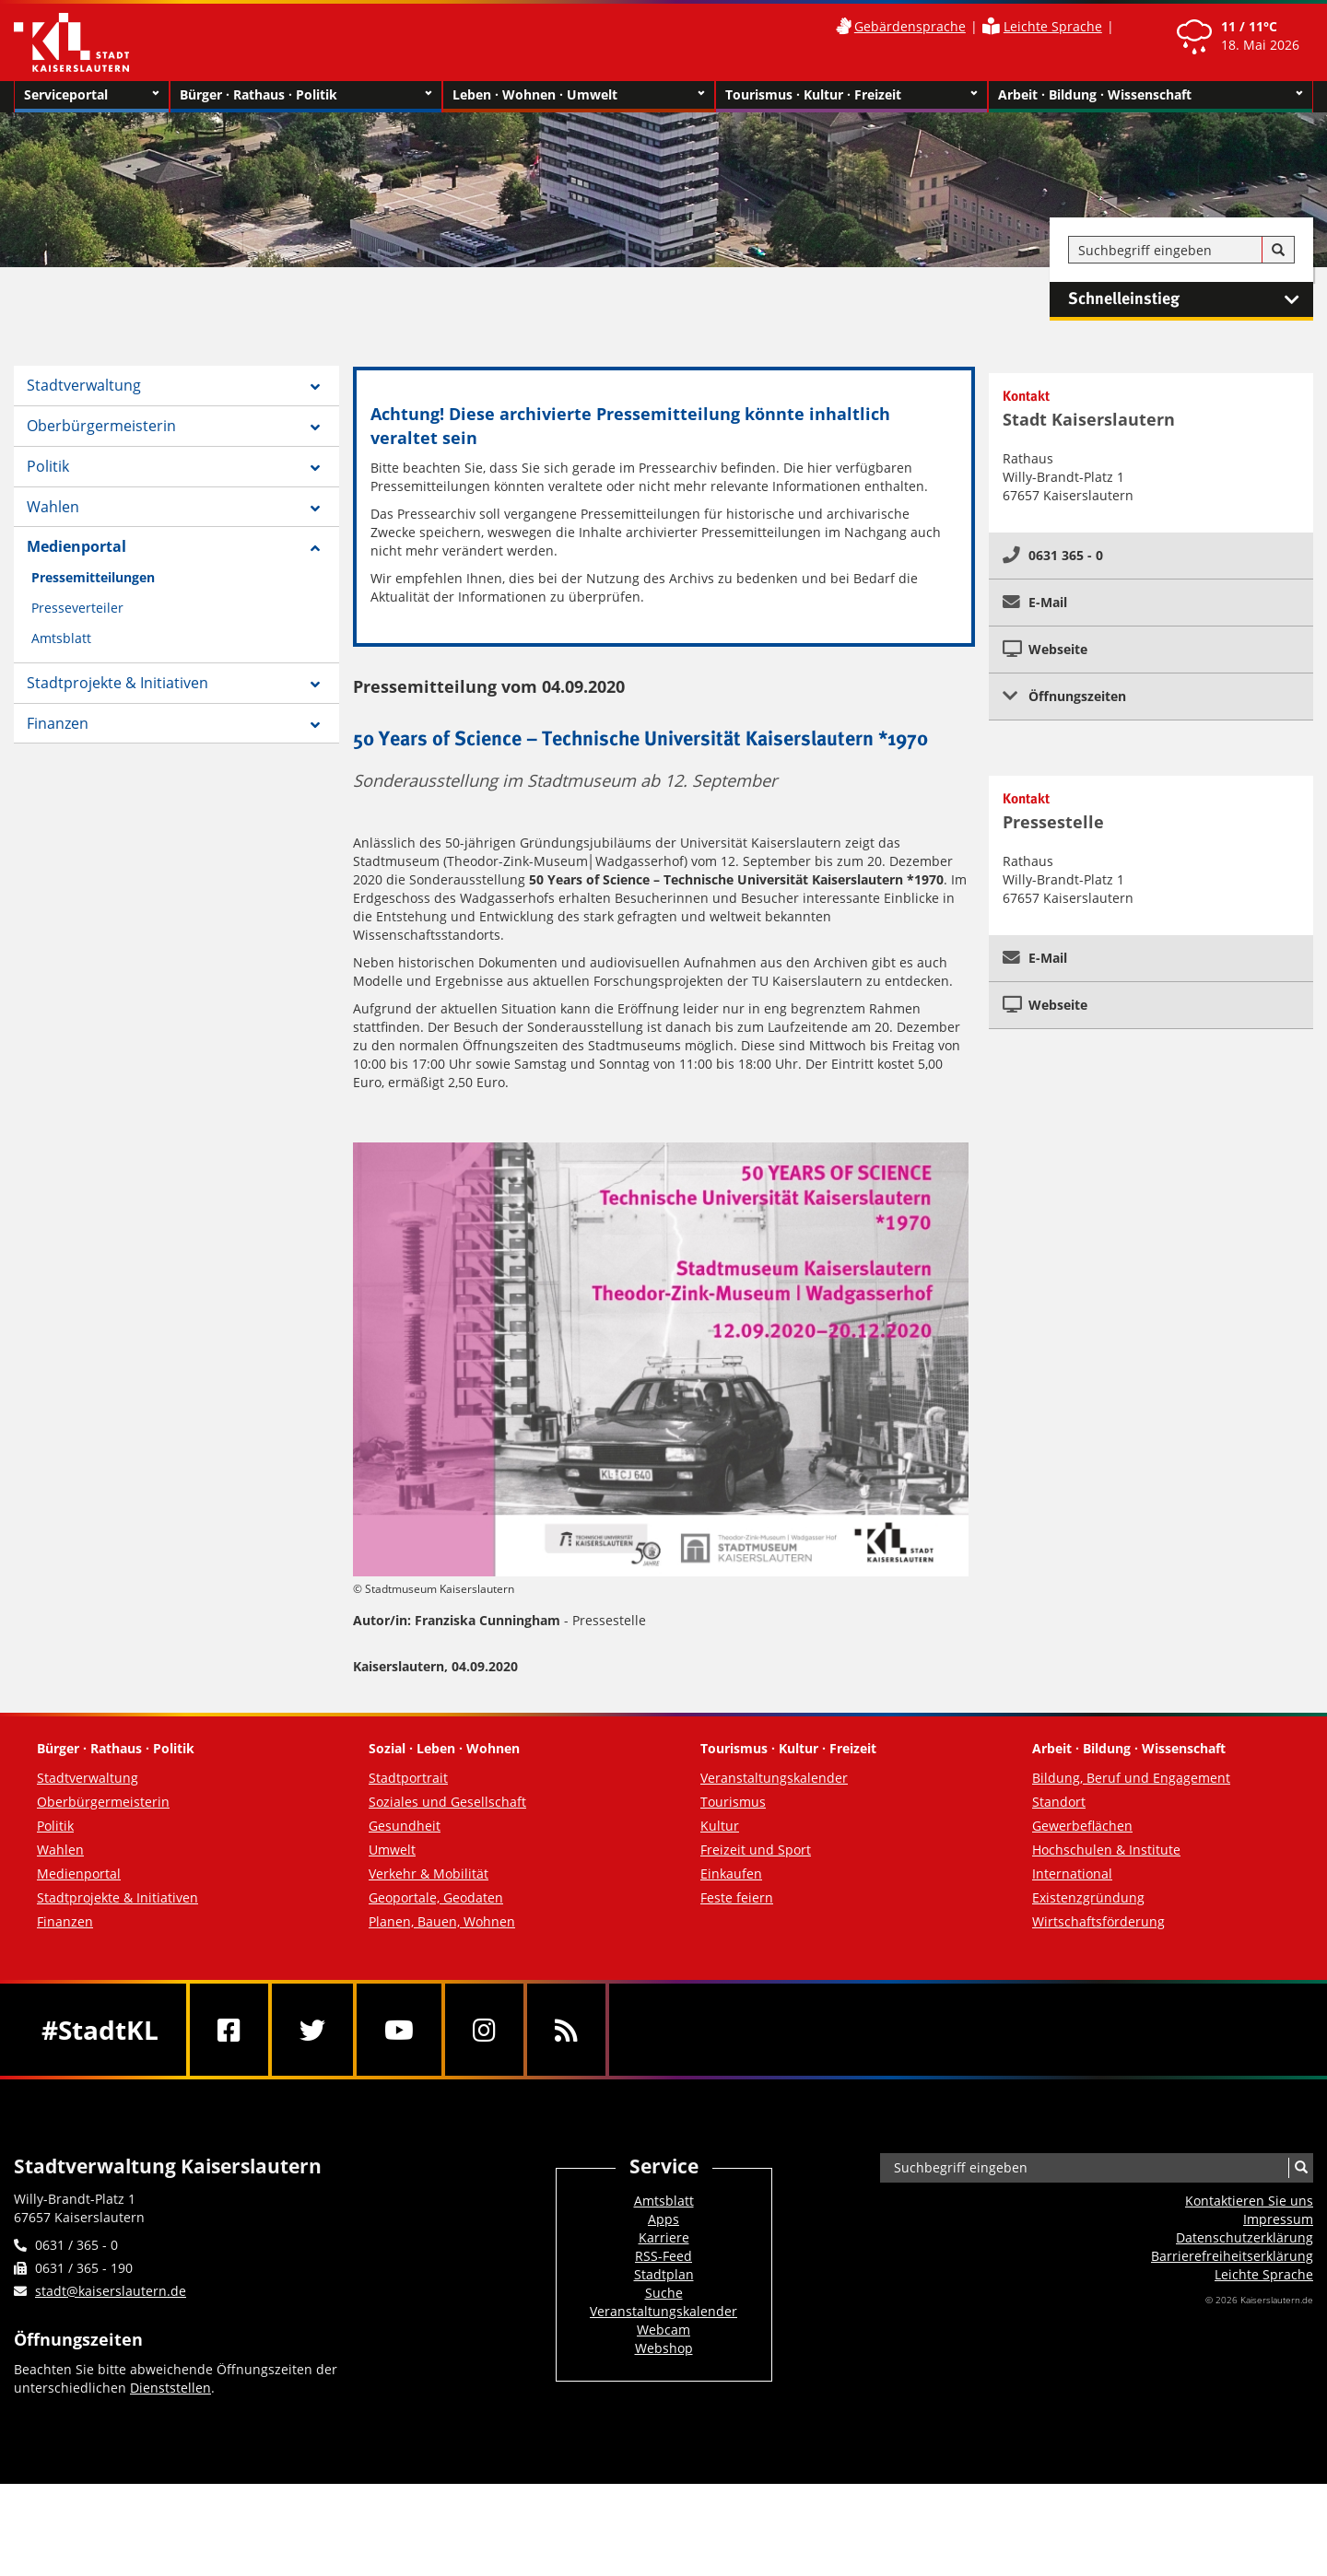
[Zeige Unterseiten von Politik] (315, 468)
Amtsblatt (61, 638)
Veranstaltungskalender (774, 1777)
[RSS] (566, 2030)
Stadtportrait (408, 1777)
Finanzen (57, 723)
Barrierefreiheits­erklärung (1232, 2256)
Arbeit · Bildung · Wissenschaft (1150, 95)
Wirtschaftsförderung (1098, 1921)
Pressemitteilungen (93, 577)
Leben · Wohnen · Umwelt (578, 95)
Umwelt (392, 1849)
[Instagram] (484, 2030)
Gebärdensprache (910, 26)
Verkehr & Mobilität (428, 1873)
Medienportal (76, 546)
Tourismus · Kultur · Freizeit (851, 95)
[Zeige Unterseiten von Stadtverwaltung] (315, 387)
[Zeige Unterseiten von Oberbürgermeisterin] (315, 427)
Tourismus (733, 1801)
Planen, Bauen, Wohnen (442, 1921)
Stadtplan (664, 2274)
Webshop (664, 2348)
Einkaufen (731, 1873)
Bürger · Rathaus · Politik (306, 95)
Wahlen (53, 507)
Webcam (663, 2329)
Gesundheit (404, 1825)
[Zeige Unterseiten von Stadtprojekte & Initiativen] (315, 685)
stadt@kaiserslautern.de (110, 2291)
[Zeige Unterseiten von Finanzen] (315, 725)
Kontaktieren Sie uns (1249, 2200)
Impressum (1278, 2219)
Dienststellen (170, 2387)
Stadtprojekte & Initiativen (117, 683)
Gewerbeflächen (1082, 1825)
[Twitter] (312, 2030)
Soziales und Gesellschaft (447, 1801)
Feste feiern (736, 1897)
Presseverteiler (77, 607)
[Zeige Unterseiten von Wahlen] (315, 509)
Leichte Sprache (1053, 26)
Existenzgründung (1088, 1897)
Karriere (664, 2237)
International (1072, 1873)
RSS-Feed (663, 2256)
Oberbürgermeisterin (101, 426)
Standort (1059, 1801)
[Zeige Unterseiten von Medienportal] (315, 548)
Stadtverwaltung (84, 385)
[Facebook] (229, 2030)
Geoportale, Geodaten (436, 1897)
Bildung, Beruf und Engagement (1131, 1777)
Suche (664, 2292)
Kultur (719, 1825)
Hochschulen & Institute (1106, 1849)
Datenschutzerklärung (1244, 2237)
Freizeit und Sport (755, 1849)
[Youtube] (399, 2030)
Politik (48, 466)
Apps (663, 2219)
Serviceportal (91, 95)
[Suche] (1278, 250)
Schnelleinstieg (1190, 299)
